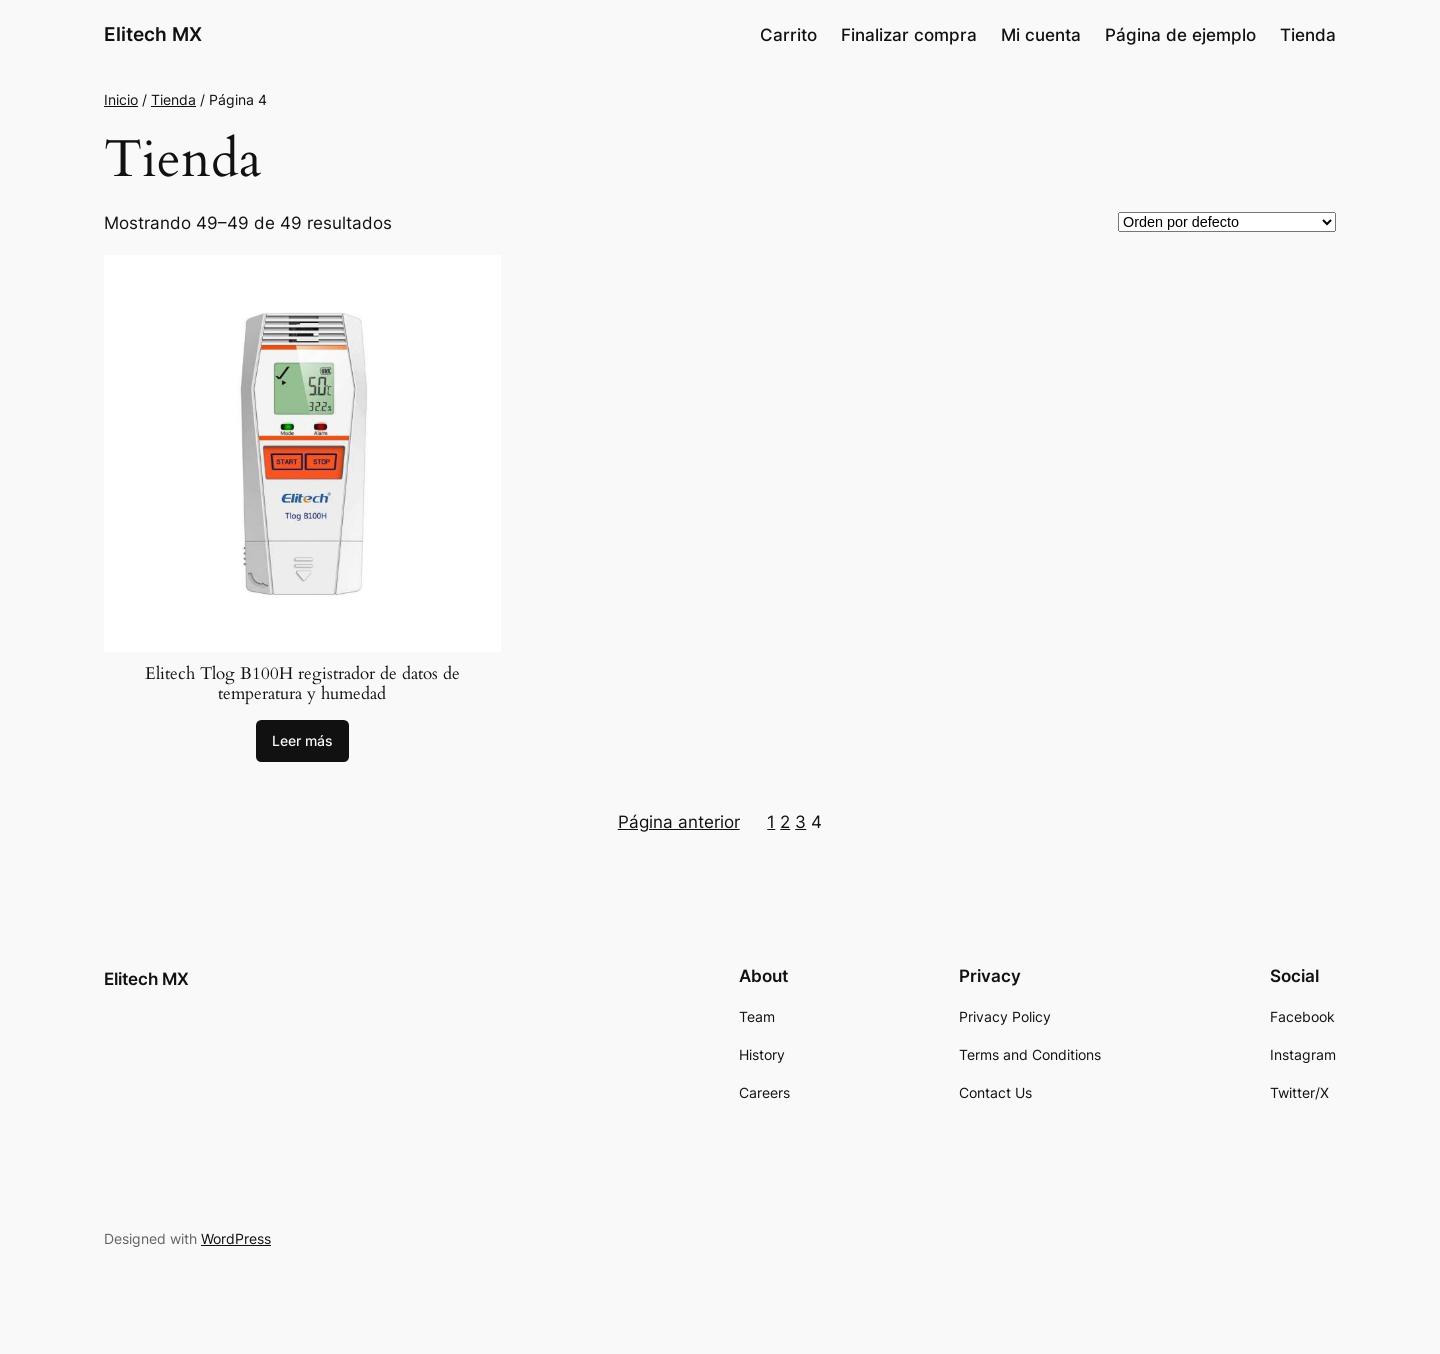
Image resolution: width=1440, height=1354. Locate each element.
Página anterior (679, 822)
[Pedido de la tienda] (1227, 222)
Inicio (121, 99)
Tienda (1308, 35)
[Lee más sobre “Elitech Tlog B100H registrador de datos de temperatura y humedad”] (302, 741)
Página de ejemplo (1180, 35)
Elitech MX (153, 34)
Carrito (788, 35)
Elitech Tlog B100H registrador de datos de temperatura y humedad (302, 684)
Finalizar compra (909, 35)
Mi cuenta (1041, 35)
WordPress (236, 1238)
